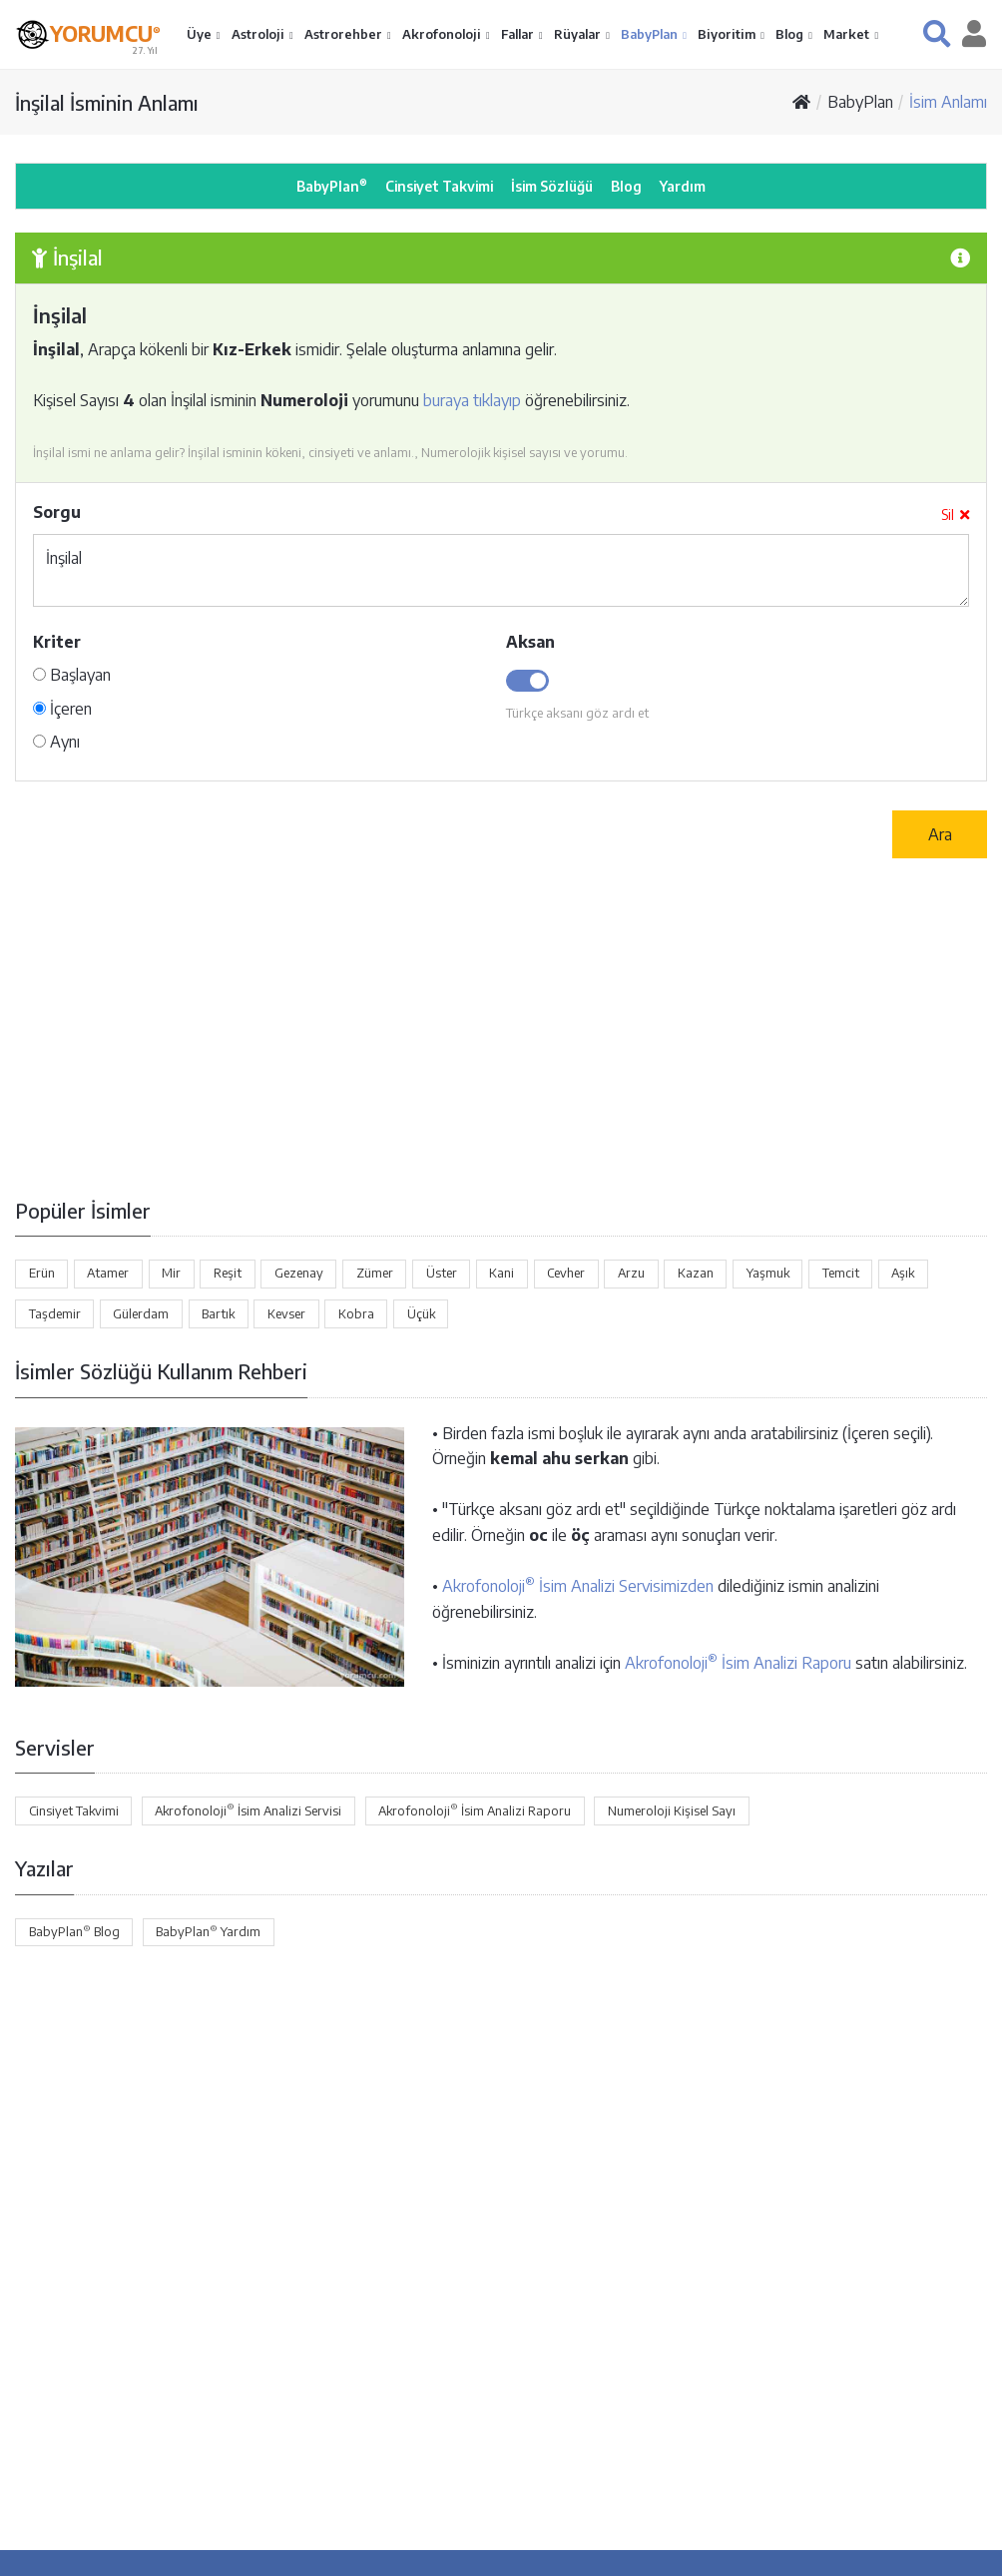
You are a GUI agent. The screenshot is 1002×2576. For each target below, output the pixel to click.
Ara (940, 834)
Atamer (108, 1273)
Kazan (696, 1273)
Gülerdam (141, 1313)
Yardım (683, 186)
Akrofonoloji (443, 34)
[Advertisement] (501, 1027)
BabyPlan (651, 34)
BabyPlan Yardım (208, 1931)
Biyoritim (728, 34)
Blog (790, 34)
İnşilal (501, 570)
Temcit (840, 1273)
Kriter (57, 642)
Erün (42, 1273)
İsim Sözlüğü (552, 186)
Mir (171, 1273)
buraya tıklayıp (472, 400)
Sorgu (57, 512)
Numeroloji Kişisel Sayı (672, 1810)
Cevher (566, 1273)
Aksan (530, 642)
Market (847, 34)
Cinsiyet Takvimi (439, 186)
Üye (201, 34)
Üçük (421, 1313)
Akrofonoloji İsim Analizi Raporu (738, 1663)
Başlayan (72, 675)
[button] (936, 33)
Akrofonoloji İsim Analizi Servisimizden (578, 1586)
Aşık (902, 1273)
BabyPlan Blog (74, 1931)
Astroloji (259, 34)
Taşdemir (55, 1313)
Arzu (631, 1273)
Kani (501, 1273)
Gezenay (298, 1273)
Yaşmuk (768, 1273)
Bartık (218, 1313)
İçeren (62, 709)
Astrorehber (344, 34)
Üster (441, 1273)
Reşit (228, 1273)
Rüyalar (579, 34)
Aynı (56, 742)
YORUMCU (105, 32)
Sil (955, 514)
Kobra (356, 1313)
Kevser (286, 1313)
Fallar (519, 34)
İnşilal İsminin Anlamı (107, 102)
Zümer (374, 1273)
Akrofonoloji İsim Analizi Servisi (248, 1809)
